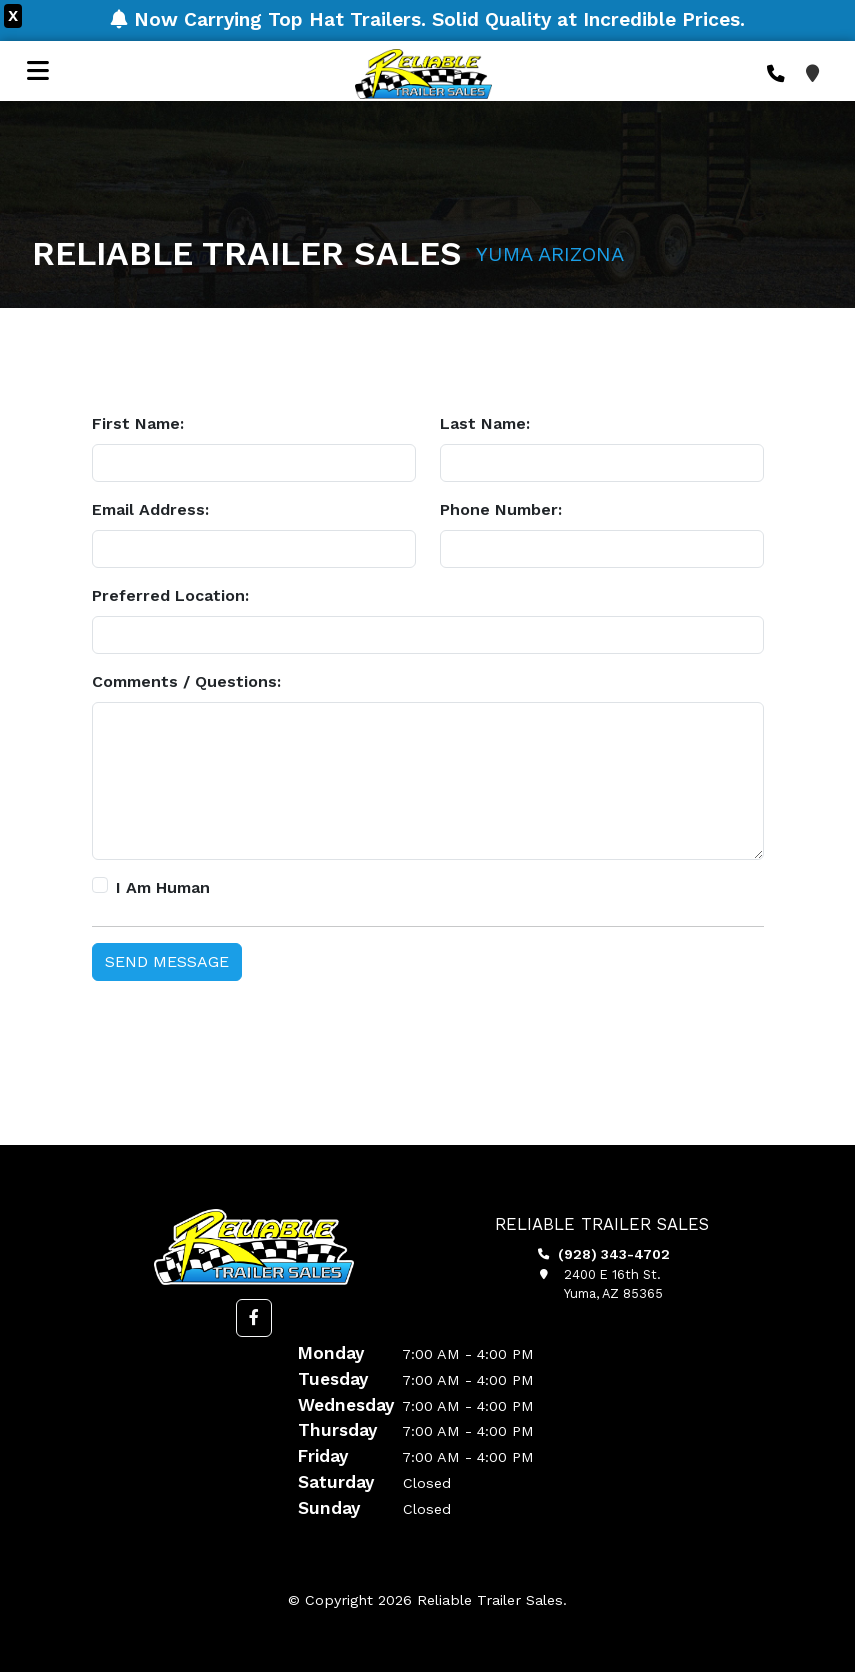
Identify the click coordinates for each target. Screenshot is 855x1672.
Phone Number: (501, 509)
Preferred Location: (170, 595)
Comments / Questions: (186, 681)
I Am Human (163, 887)
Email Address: (150, 509)
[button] (254, 1318)
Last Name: (485, 423)
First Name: (138, 423)
